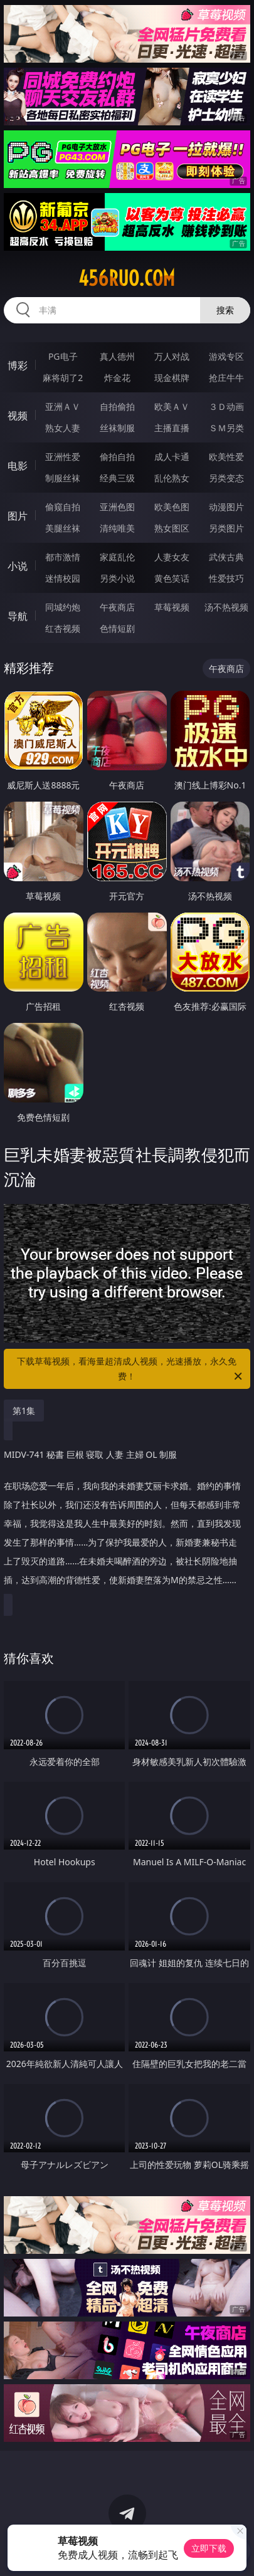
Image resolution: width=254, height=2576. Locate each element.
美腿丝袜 (62, 528)
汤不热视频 (226, 607)
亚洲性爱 (62, 457)
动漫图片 (226, 507)
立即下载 (208, 2548)
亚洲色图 (117, 507)
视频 (18, 415)
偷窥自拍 (62, 507)
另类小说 (117, 578)
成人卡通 (171, 457)
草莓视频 (171, 607)
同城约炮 (62, 607)
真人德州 (117, 356)
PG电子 (63, 356)
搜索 (225, 310)
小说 (18, 566)
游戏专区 (226, 356)
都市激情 (62, 557)
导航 (18, 616)
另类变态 (226, 478)
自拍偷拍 (117, 406)
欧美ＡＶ (171, 406)
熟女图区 (171, 528)
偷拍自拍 (117, 457)
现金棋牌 (171, 378)
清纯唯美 (117, 528)
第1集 (24, 1410)
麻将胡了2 (63, 378)
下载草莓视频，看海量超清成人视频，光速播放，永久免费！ (130, 1369)
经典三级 (117, 478)
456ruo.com (126, 278)
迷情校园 (62, 578)
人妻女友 (171, 557)
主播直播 (171, 428)
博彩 (18, 365)
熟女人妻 (62, 428)
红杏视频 (62, 628)
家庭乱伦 (117, 557)
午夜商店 (117, 607)
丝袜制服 (117, 428)
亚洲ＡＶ (62, 406)
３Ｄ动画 (226, 406)
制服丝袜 (62, 478)
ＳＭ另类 (226, 428)
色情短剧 (117, 628)
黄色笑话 (171, 578)
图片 (18, 516)
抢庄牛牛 (226, 378)
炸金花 (117, 378)
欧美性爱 (226, 457)
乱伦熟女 (171, 478)
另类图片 (226, 528)
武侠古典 (226, 557)
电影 (18, 466)
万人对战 (171, 356)
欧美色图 (171, 507)
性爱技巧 (226, 578)
